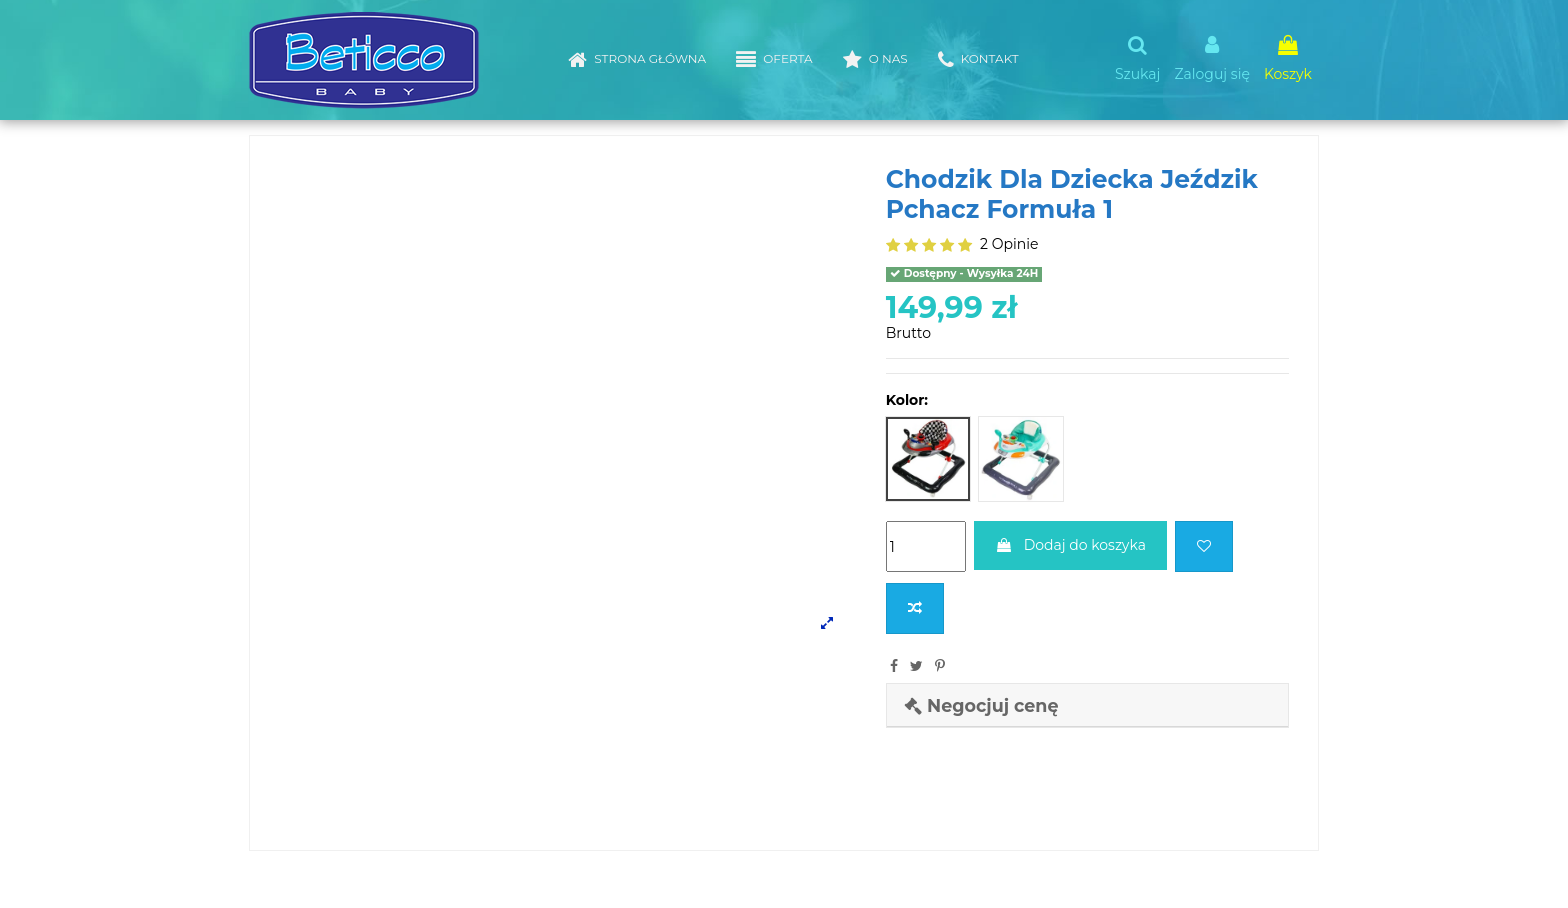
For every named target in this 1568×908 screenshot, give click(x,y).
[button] (774, 60)
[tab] (1087, 705)
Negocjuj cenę (981, 705)
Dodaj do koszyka (1070, 545)
